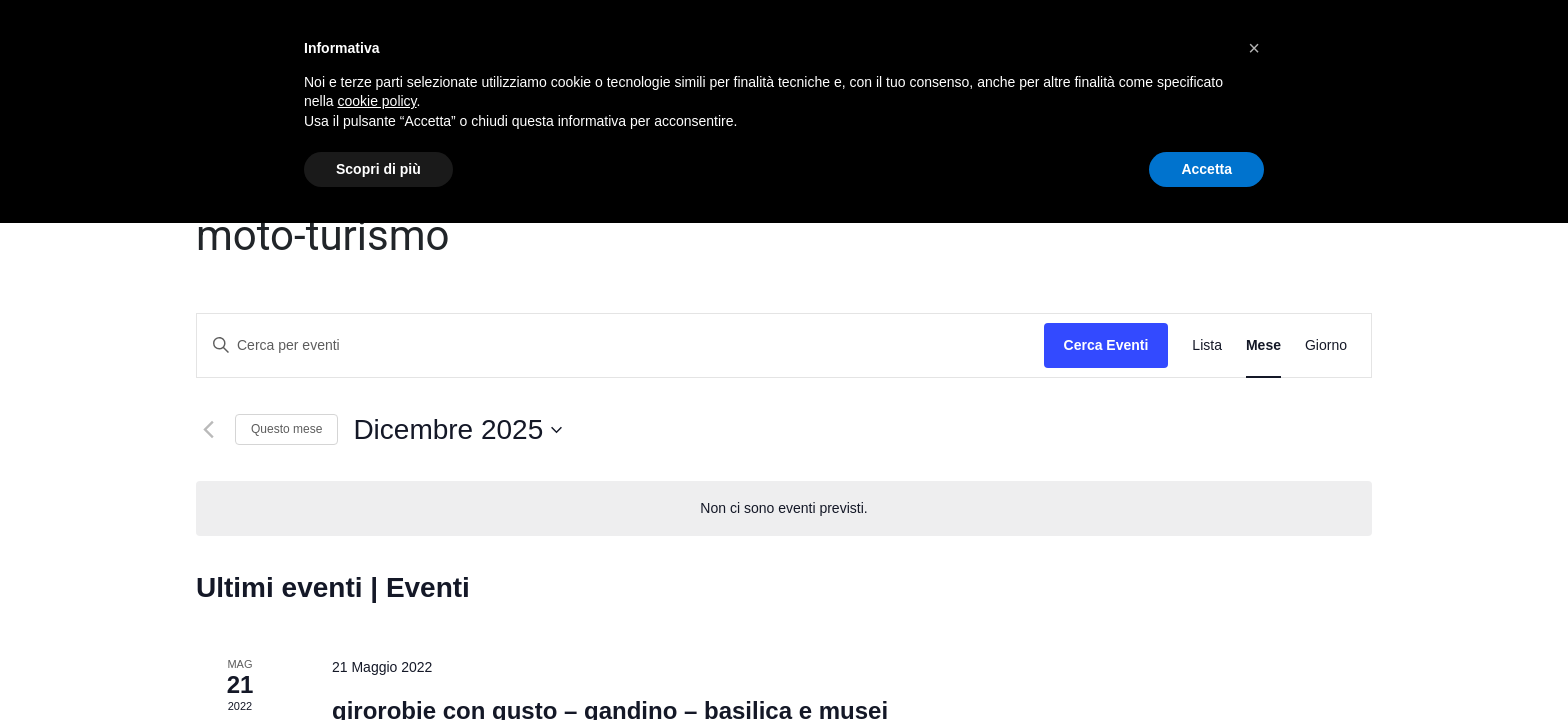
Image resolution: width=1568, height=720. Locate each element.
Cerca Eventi (1106, 345)
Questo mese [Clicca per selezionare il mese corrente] (286, 429)
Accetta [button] (1206, 169)
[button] (1254, 48)
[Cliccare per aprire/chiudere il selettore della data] (457, 430)
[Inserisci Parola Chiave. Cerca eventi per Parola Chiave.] (620, 345)
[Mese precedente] (208, 430)
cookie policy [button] (376, 101)
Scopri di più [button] (378, 169)
